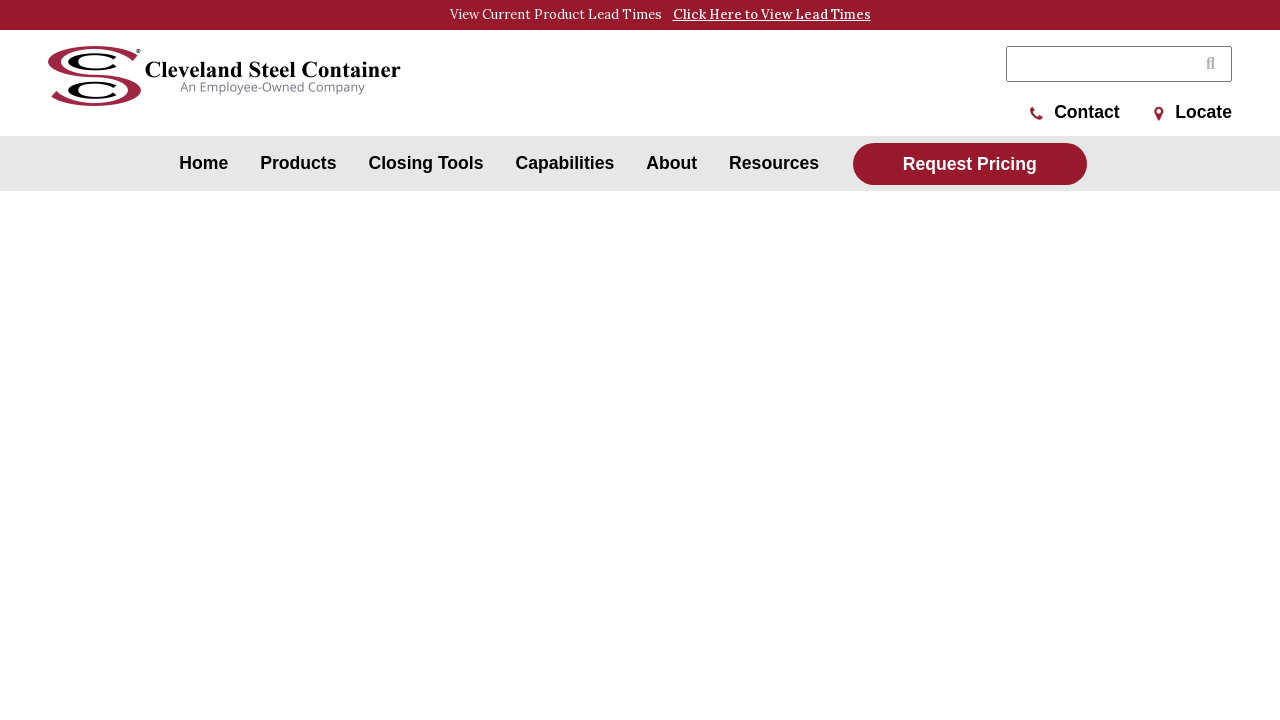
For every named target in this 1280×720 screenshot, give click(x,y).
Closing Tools (426, 163)
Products (298, 163)
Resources (774, 163)
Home (203, 163)
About (671, 163)
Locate (1193, 112)
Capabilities (565, 163)
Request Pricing (970, 164)
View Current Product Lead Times (660, 15)
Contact (1075, 112)
